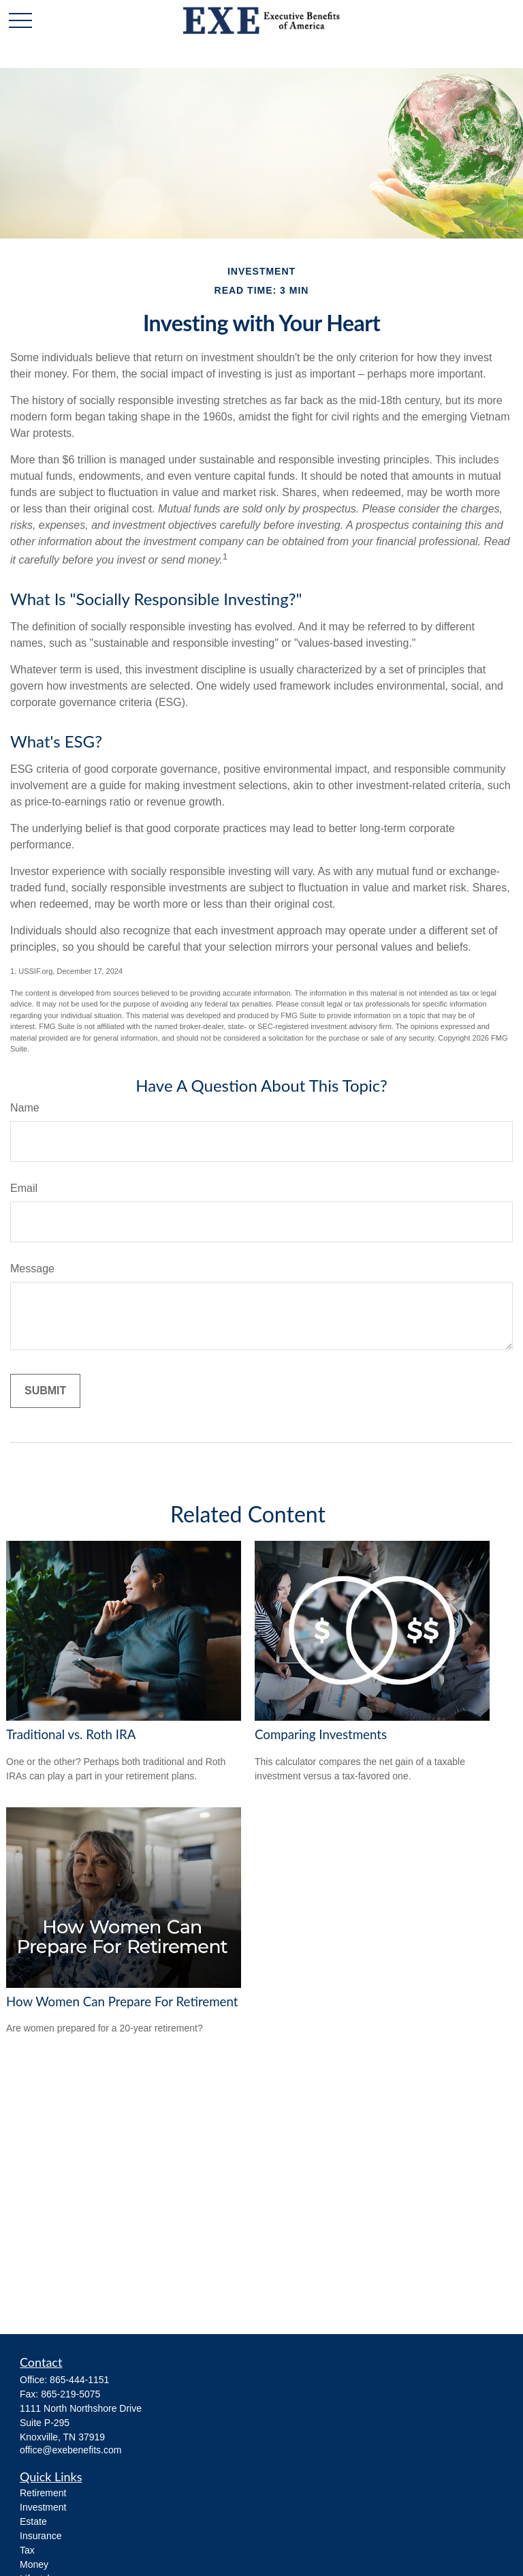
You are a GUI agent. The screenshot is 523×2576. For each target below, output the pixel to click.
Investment (43, 2507)
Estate (33, 2521)
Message (32, 1268)
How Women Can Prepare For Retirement (122, 2001)
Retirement (43, 2492)
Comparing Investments (321, 1734)
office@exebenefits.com (70, 2449)
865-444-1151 (79, 2379)
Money (34, 2564)
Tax (27, 2550)
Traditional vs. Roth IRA (71, 1734)
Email (23, 1188)
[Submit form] (45, 1391)
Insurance (40, 2535)
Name (24, 1108)
